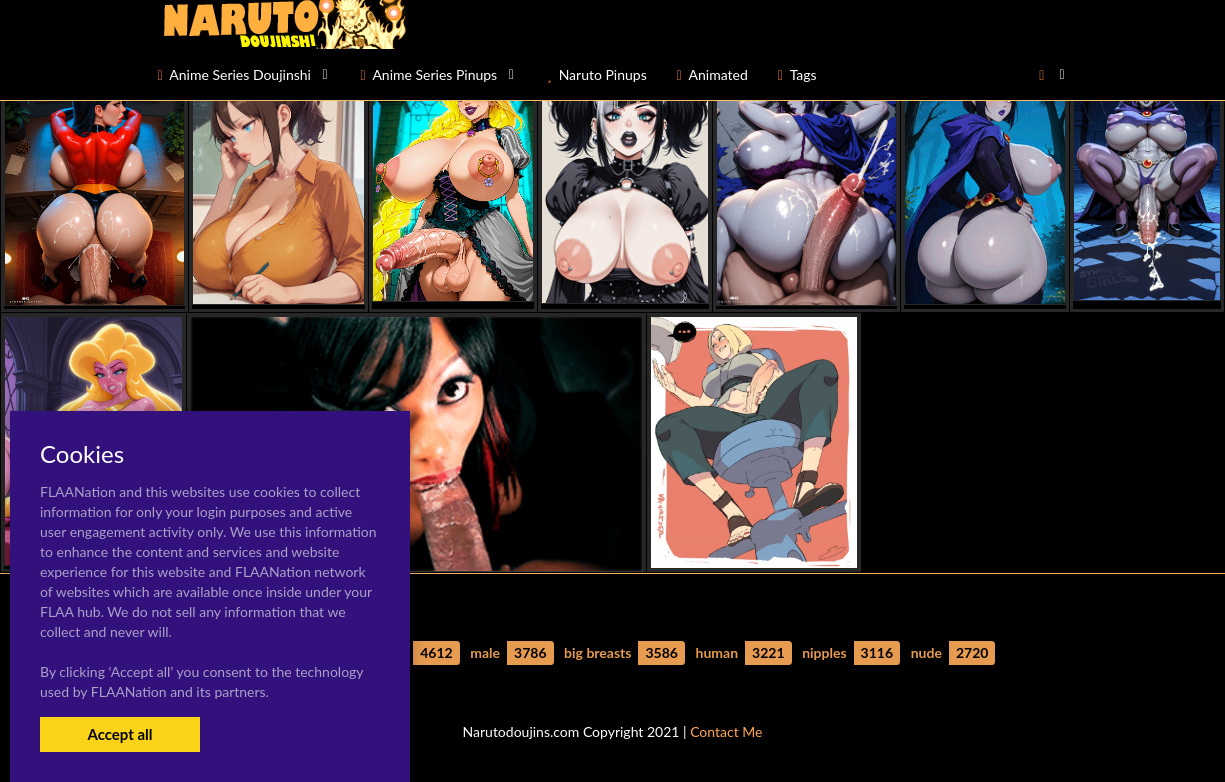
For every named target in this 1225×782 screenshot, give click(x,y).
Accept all (119, 734)
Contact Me (726, 731)
